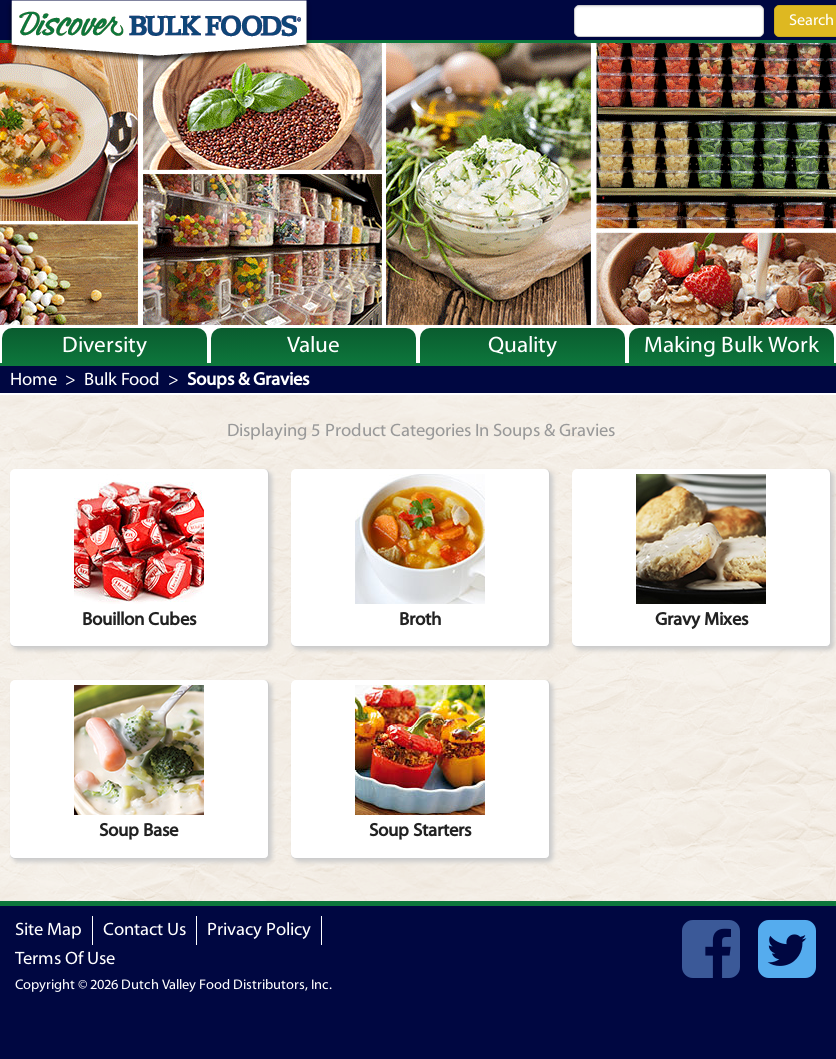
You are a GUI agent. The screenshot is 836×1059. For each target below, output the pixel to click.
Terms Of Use (65, 958)
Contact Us (144, 929)
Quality (522, 345)
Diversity (104, 345)
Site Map (48, 929)
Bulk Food (122, 379)
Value (313, 345)
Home (33, 379)
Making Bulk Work (731, 345)
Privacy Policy (259, 929)
